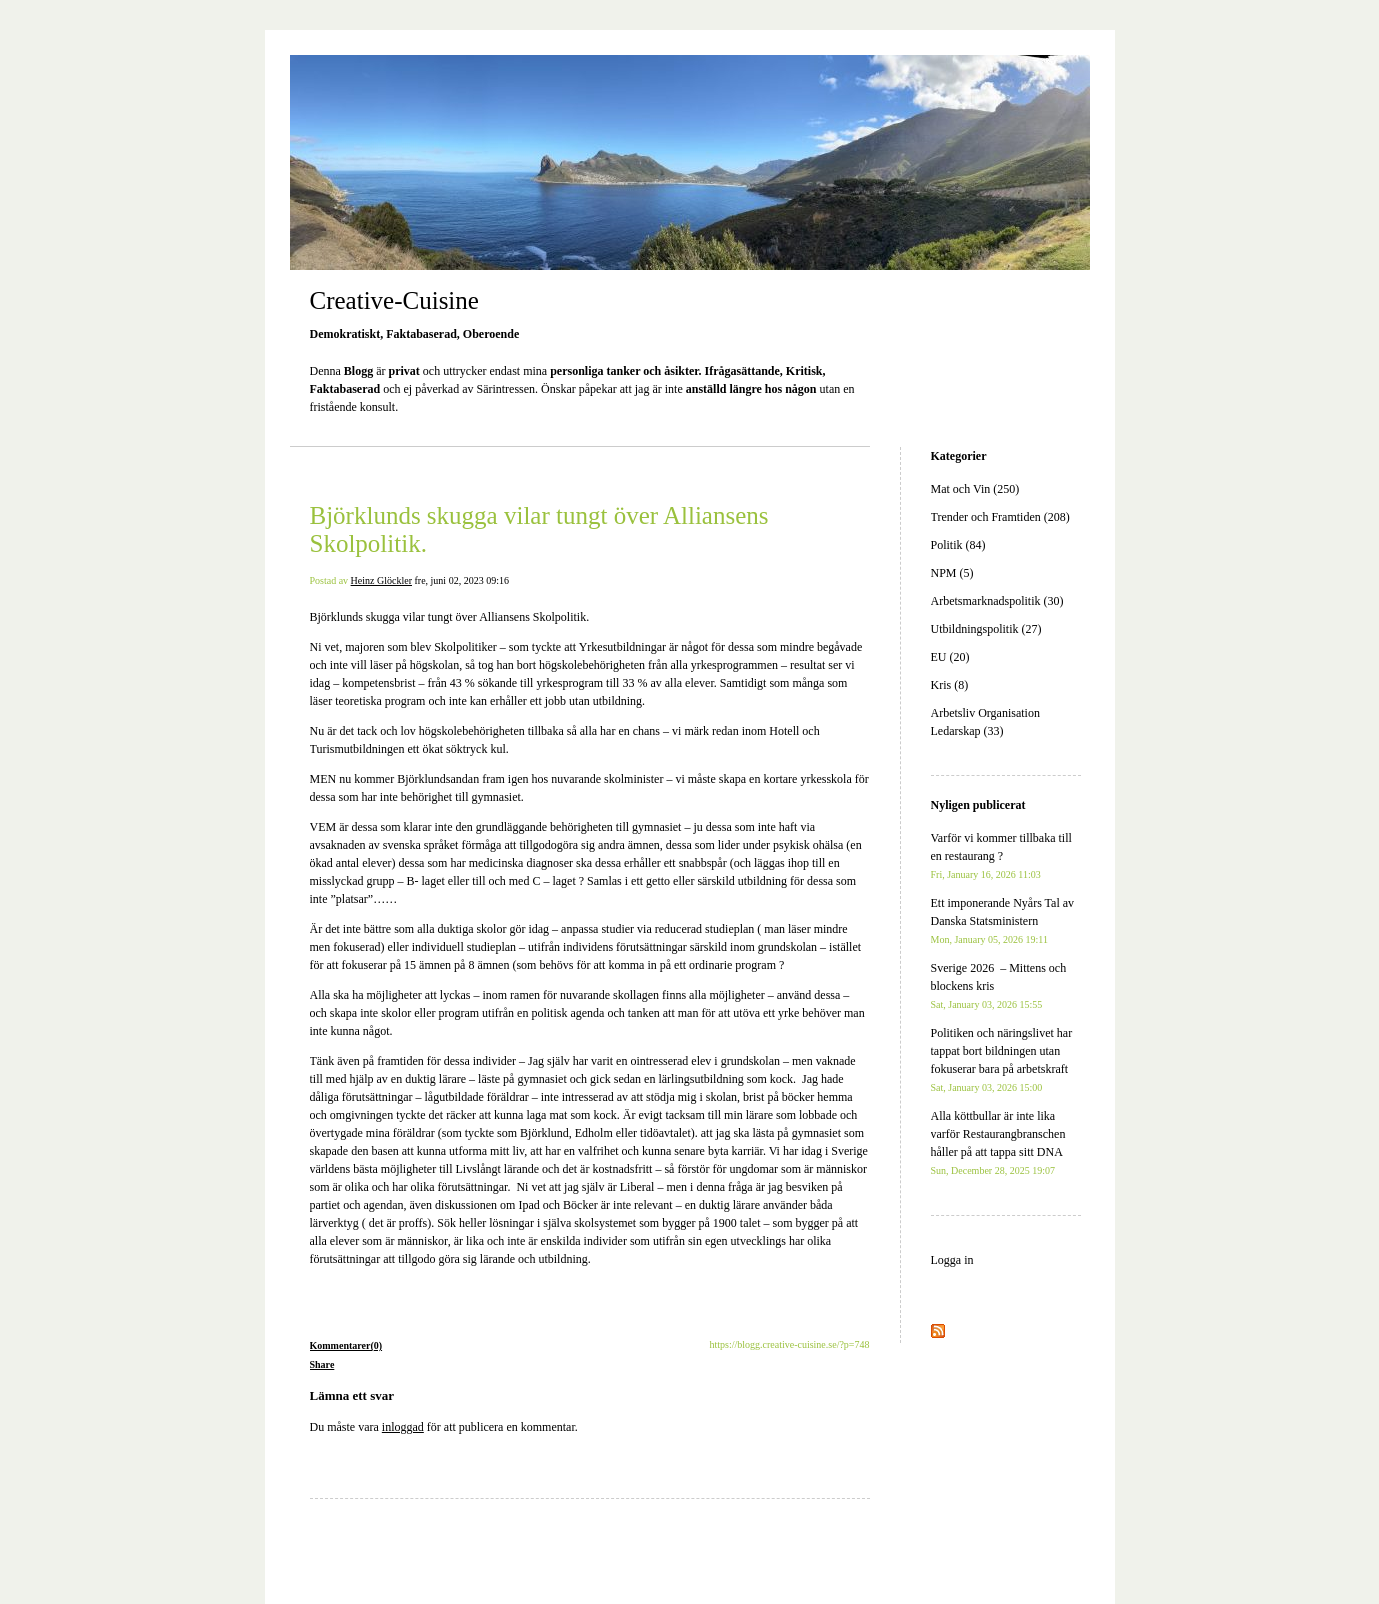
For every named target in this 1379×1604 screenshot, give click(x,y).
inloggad (403, 1427)
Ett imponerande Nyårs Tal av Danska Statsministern (1003, 920)
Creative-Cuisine (394, 300)
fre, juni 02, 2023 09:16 (461, 580)
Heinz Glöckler (381, 580)
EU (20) (950, 657)
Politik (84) (958, 545)
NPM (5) (952, 573)
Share (322, 1364)
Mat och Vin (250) (975, 489)
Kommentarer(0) (346, 1345)
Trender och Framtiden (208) (1000, 517)
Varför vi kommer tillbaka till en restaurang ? (1001, 855)
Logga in (952, 1260)
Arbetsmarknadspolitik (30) (997, 601)
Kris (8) (950, 685)
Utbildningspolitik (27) (986, 629)
